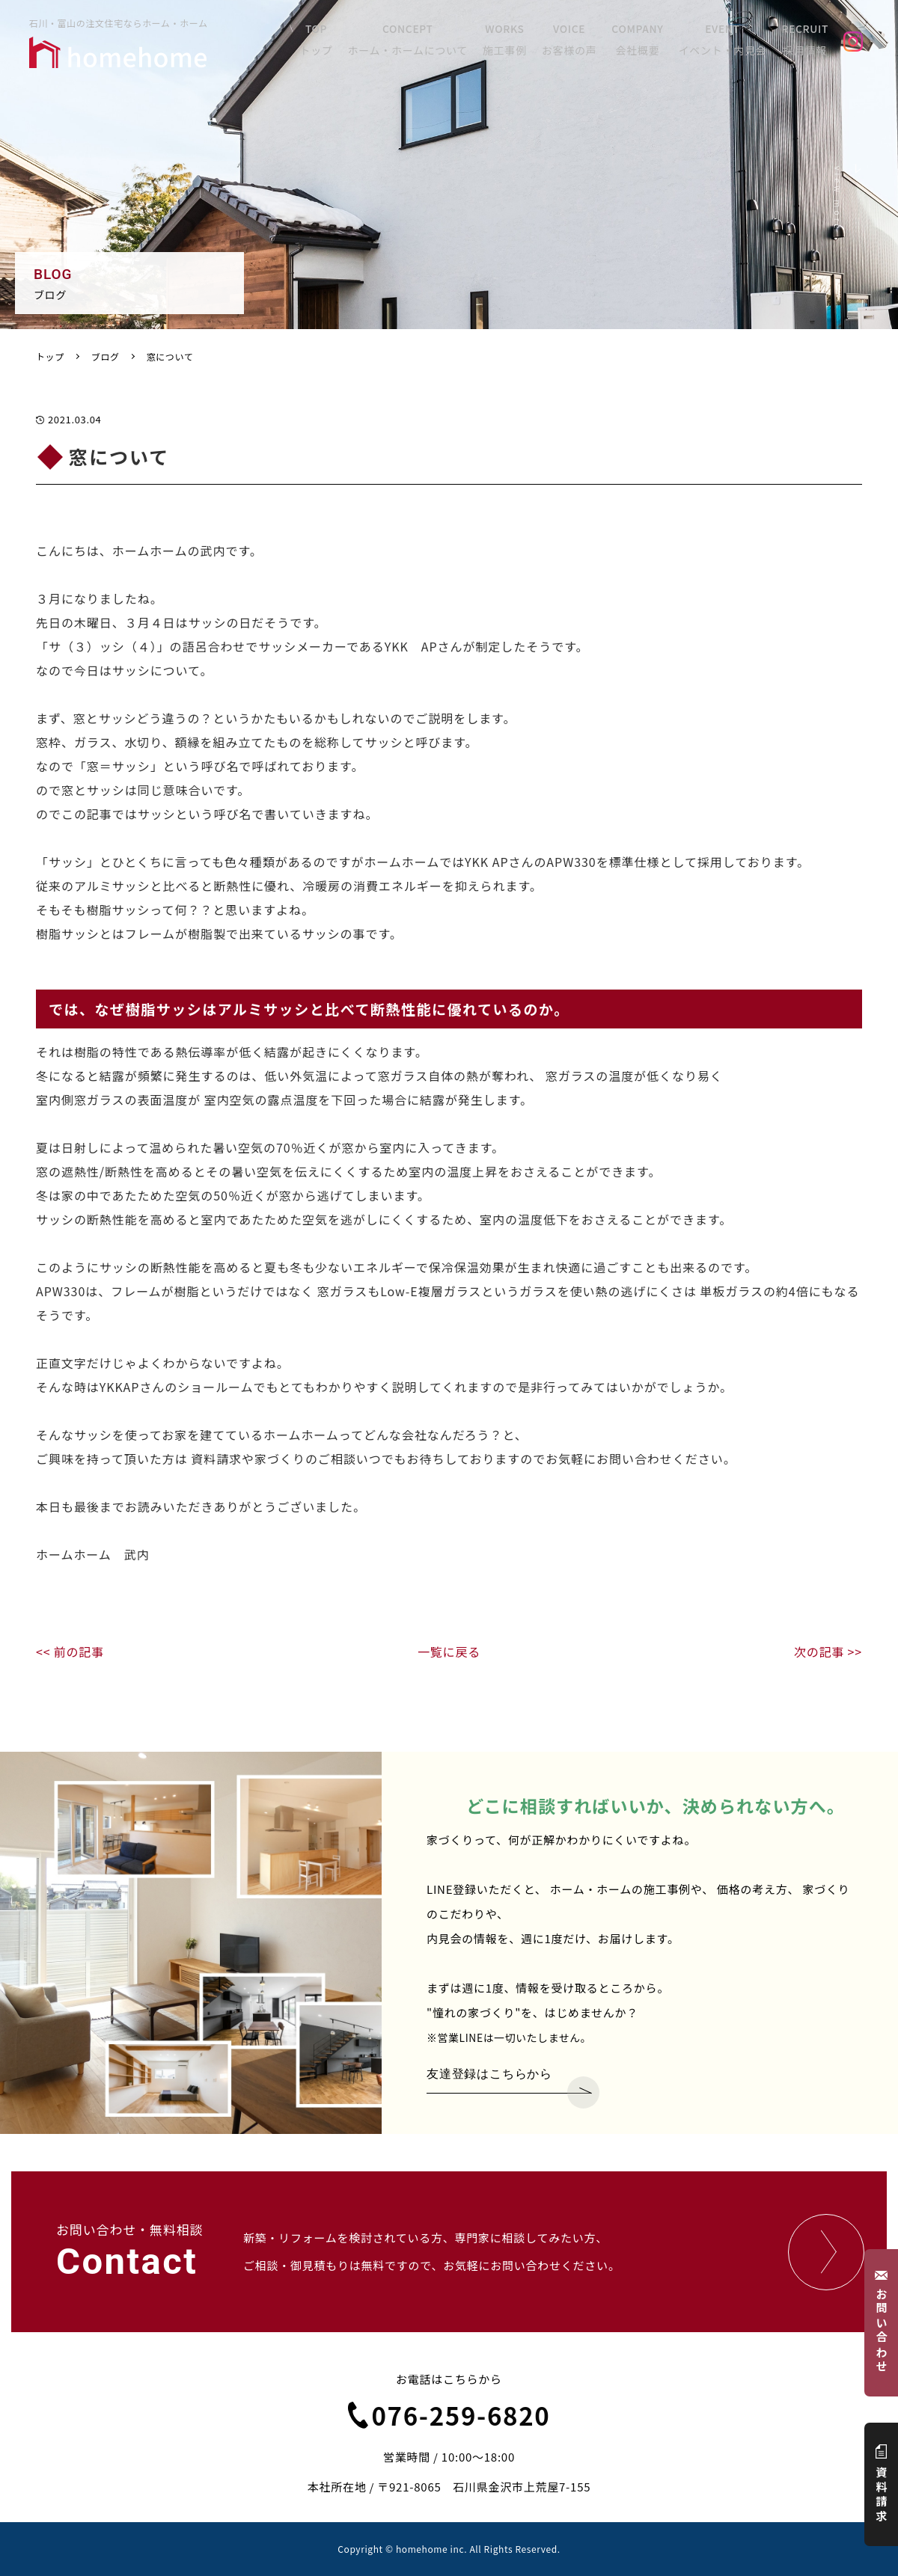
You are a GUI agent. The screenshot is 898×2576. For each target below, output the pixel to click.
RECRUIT (809, 43)
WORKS (517, 43)
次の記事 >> (828, 1651)
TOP (328, 43)
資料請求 (882, 2484)
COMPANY (646, 43)
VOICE (581, 43)
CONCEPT (420, 43)
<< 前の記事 (70, 1651)
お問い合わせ (882, 2323)
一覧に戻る (449, 1651)
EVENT (728, 43)
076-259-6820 (449, 2415)
